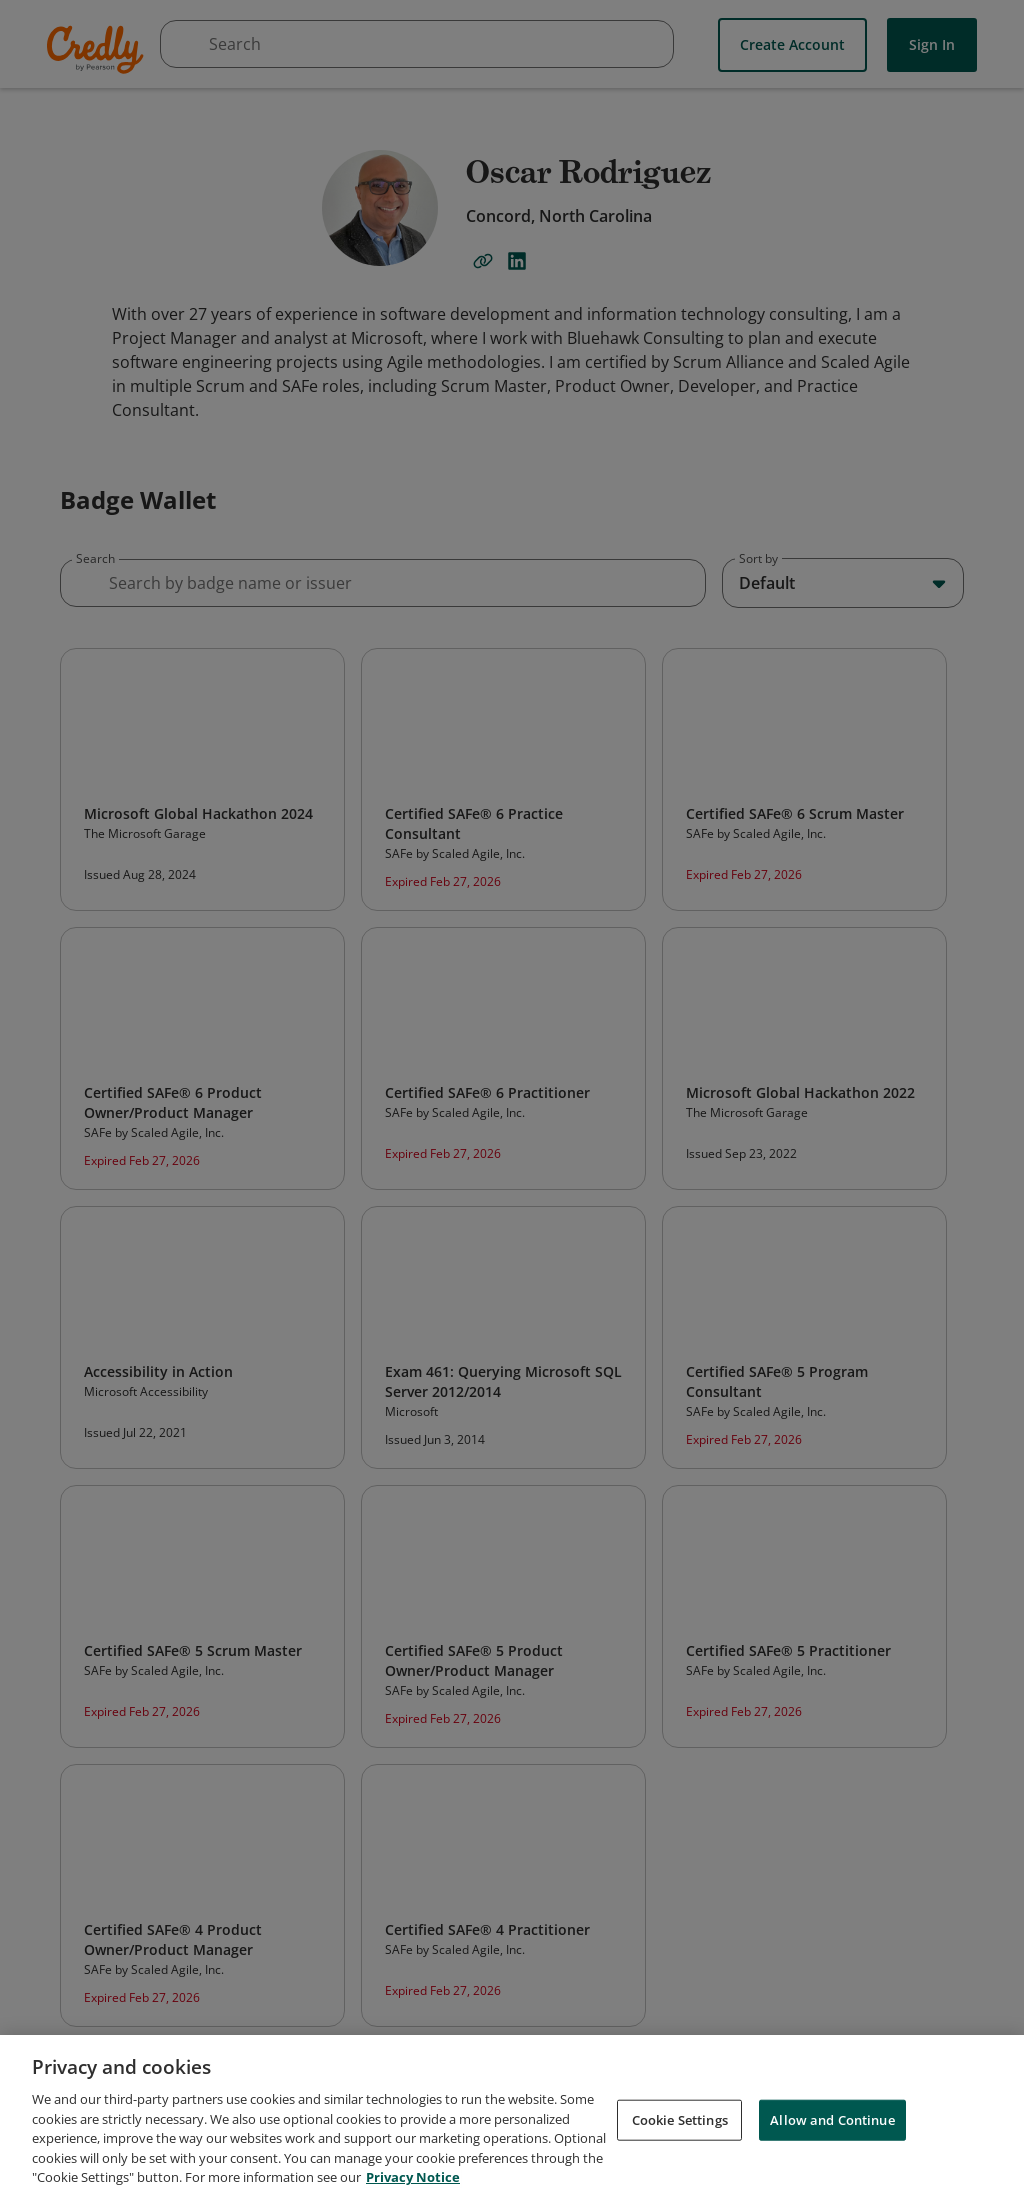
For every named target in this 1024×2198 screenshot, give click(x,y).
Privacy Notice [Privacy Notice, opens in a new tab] (413, 2177)
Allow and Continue (832, 2119)
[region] (512, 2116)
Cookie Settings (680, 2119)
